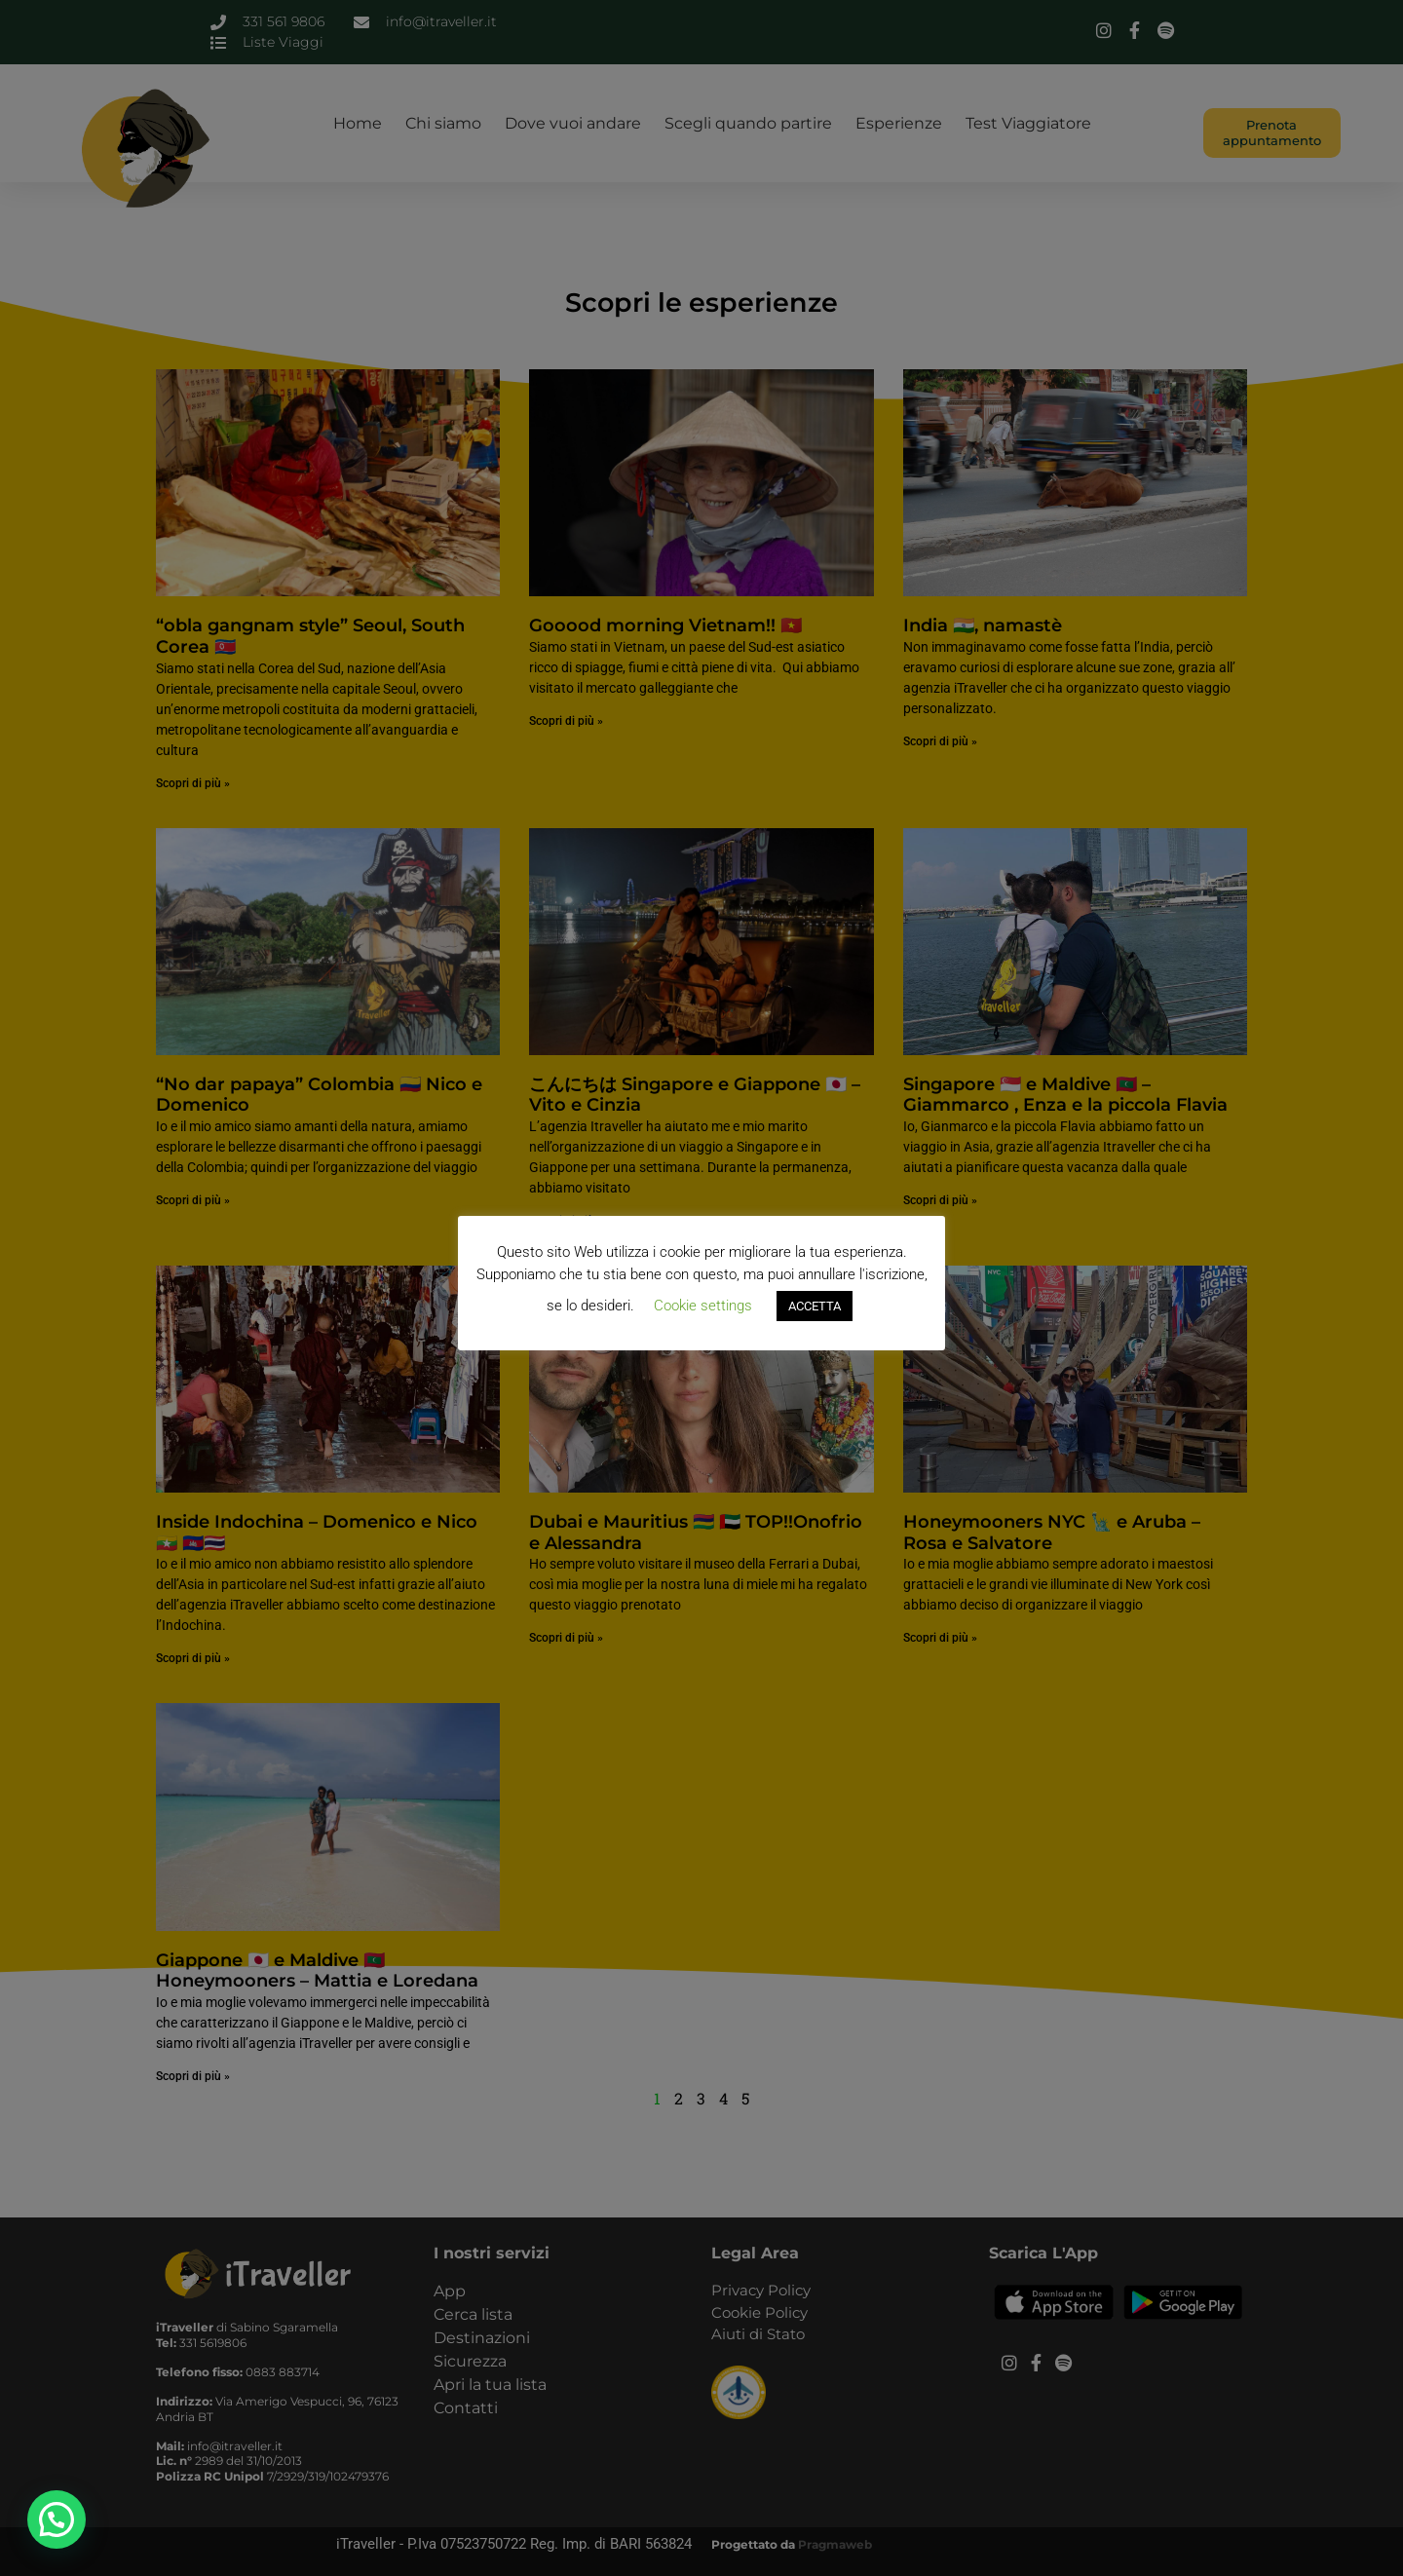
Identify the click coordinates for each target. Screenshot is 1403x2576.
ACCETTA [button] (814, 1306)
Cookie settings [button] (703, 1305)
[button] (56, 2519)
